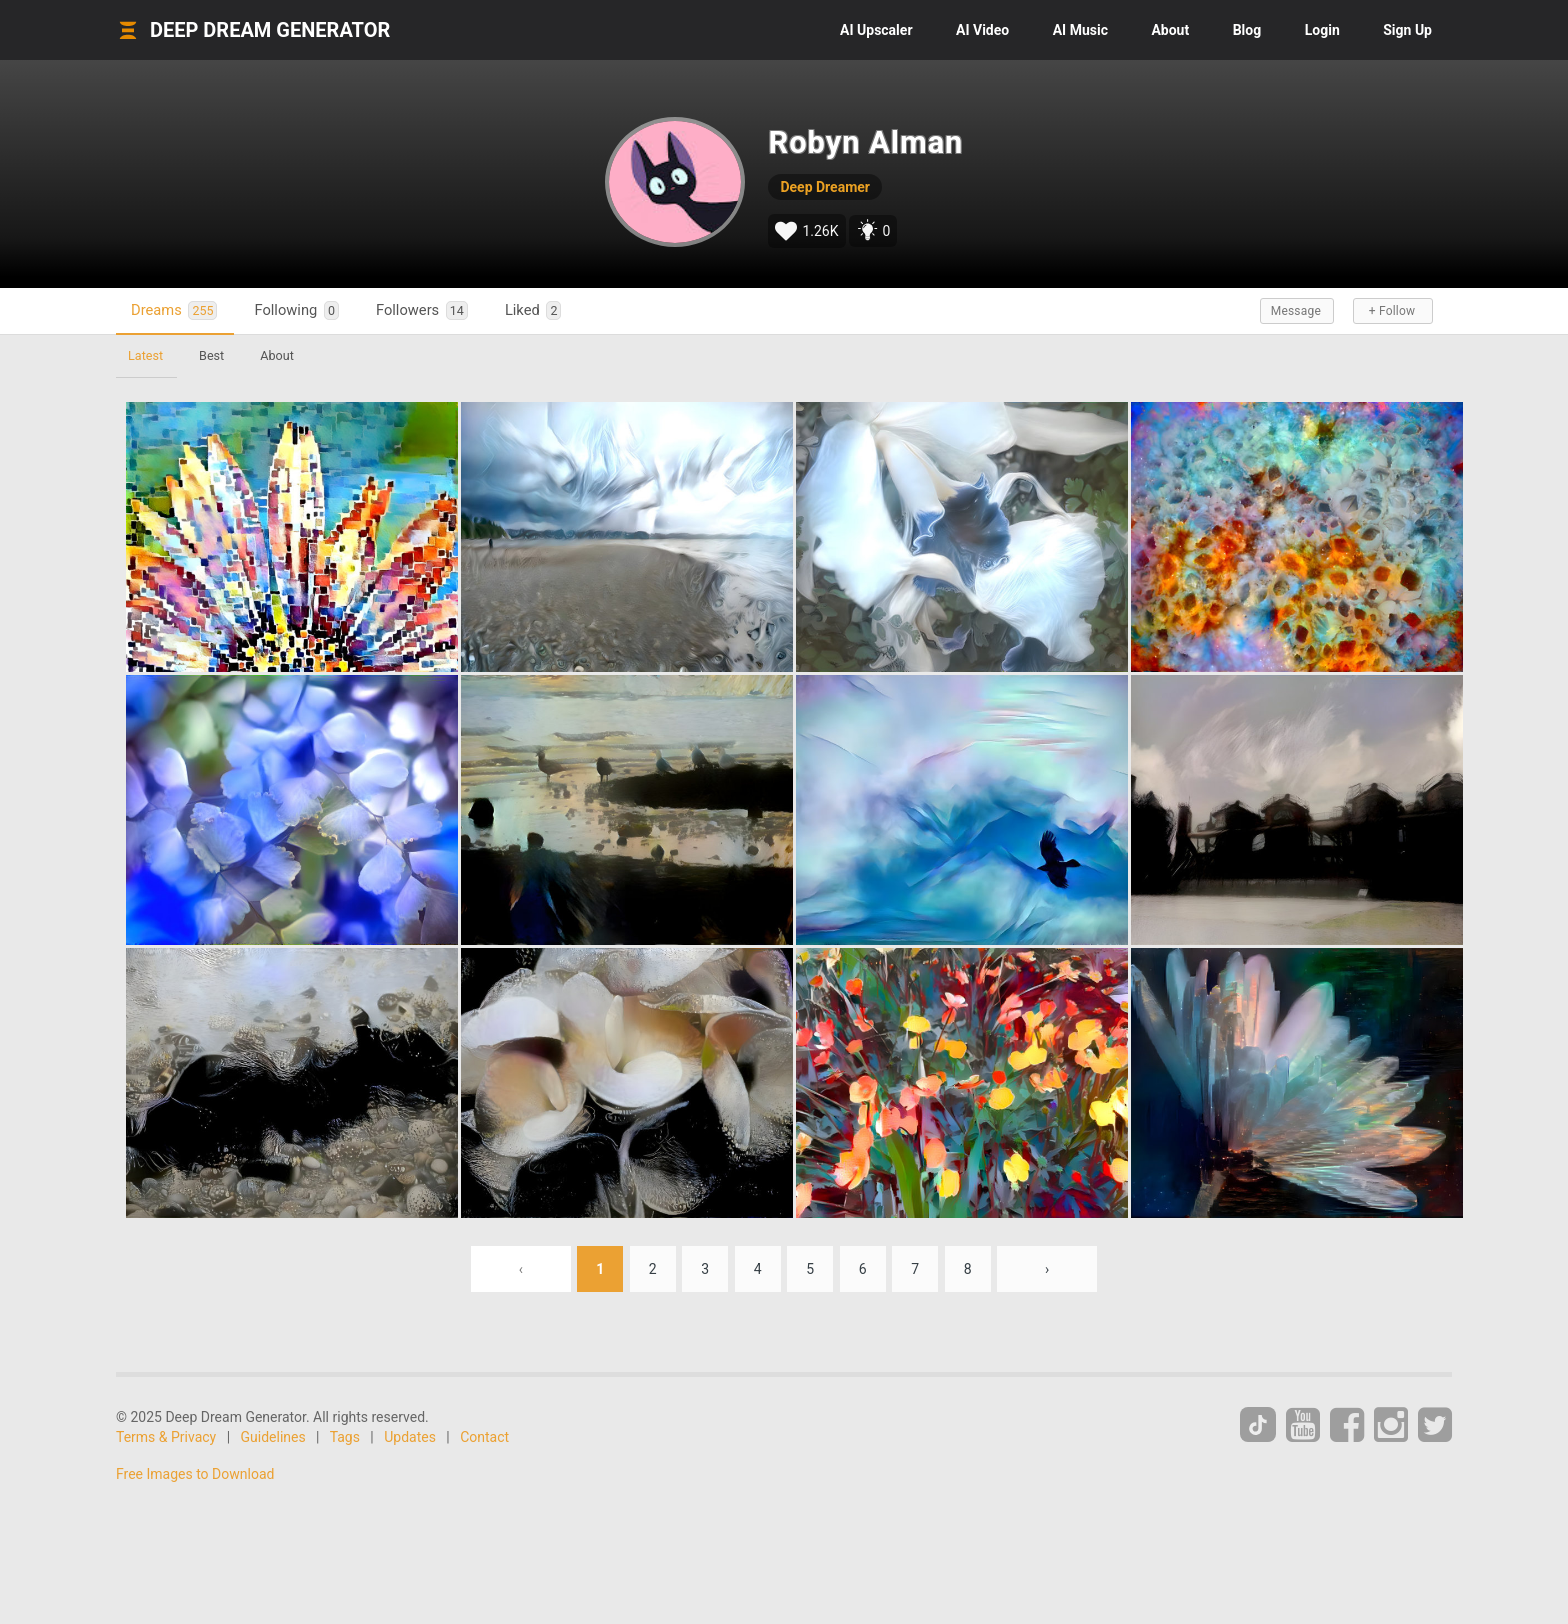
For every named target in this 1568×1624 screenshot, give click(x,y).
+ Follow (1392, 311)
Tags (345, 1437)
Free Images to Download (195, 1474)
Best (211, 355)
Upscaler (876, 30)
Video (982, 30)
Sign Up (1407, 30)
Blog (1247, 30)
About (1170, 30)
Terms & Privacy (166, 1437)
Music (1080, 30)
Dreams (174, 310)
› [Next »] (1047, 1269)
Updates (410, 1437)
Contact (484, 1437)
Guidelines (273, 1437)
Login (1322, 30)
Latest (145, 355)
